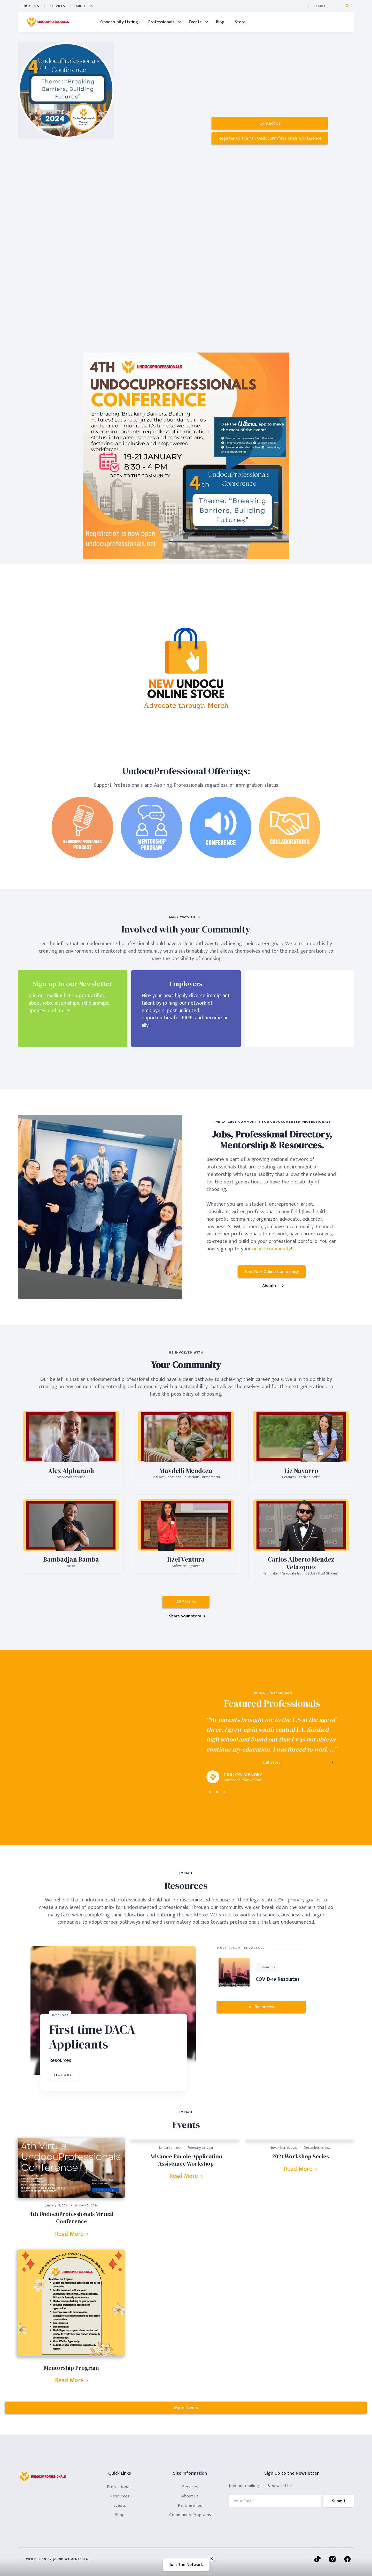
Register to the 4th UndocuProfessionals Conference (270, 138)
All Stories (186, 1602)
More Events (186, 2407)
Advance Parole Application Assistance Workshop (186, 2160)
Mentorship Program (71, 2367)
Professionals (119, 2486)
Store (240, 22)
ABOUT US (84, 6)
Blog (220, 22)
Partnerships (190, 2505)
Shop (120, 2514)
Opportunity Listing (119, 22)
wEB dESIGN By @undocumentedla (57, 2559)
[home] (48, 22)
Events (119, 2505)
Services (57, 6)
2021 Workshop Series (300, 2156)
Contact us (270, 123)
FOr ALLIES (30, 6)
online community (271, 1248)
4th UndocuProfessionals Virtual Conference (71, 2217)
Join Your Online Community (272, 1271)
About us (189, 2496)
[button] (163, 22)
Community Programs (190, 2514)
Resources (119, 2496)
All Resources (261, 2007)
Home (84, 22)
